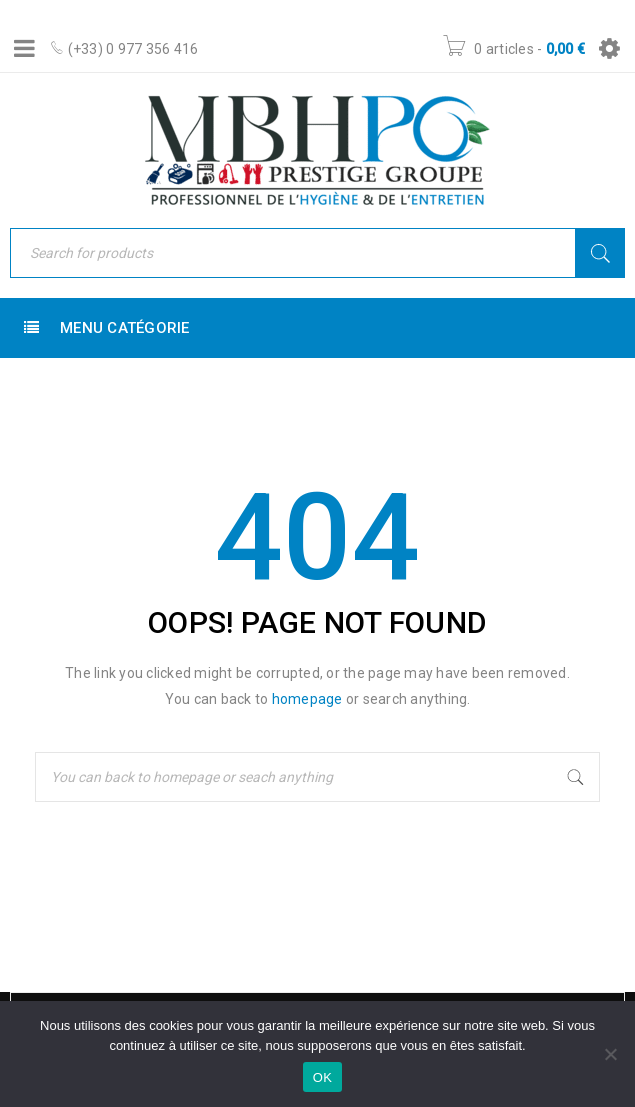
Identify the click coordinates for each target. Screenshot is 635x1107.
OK (322, 1077)
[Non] (610, 1054)
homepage (307, 699)
